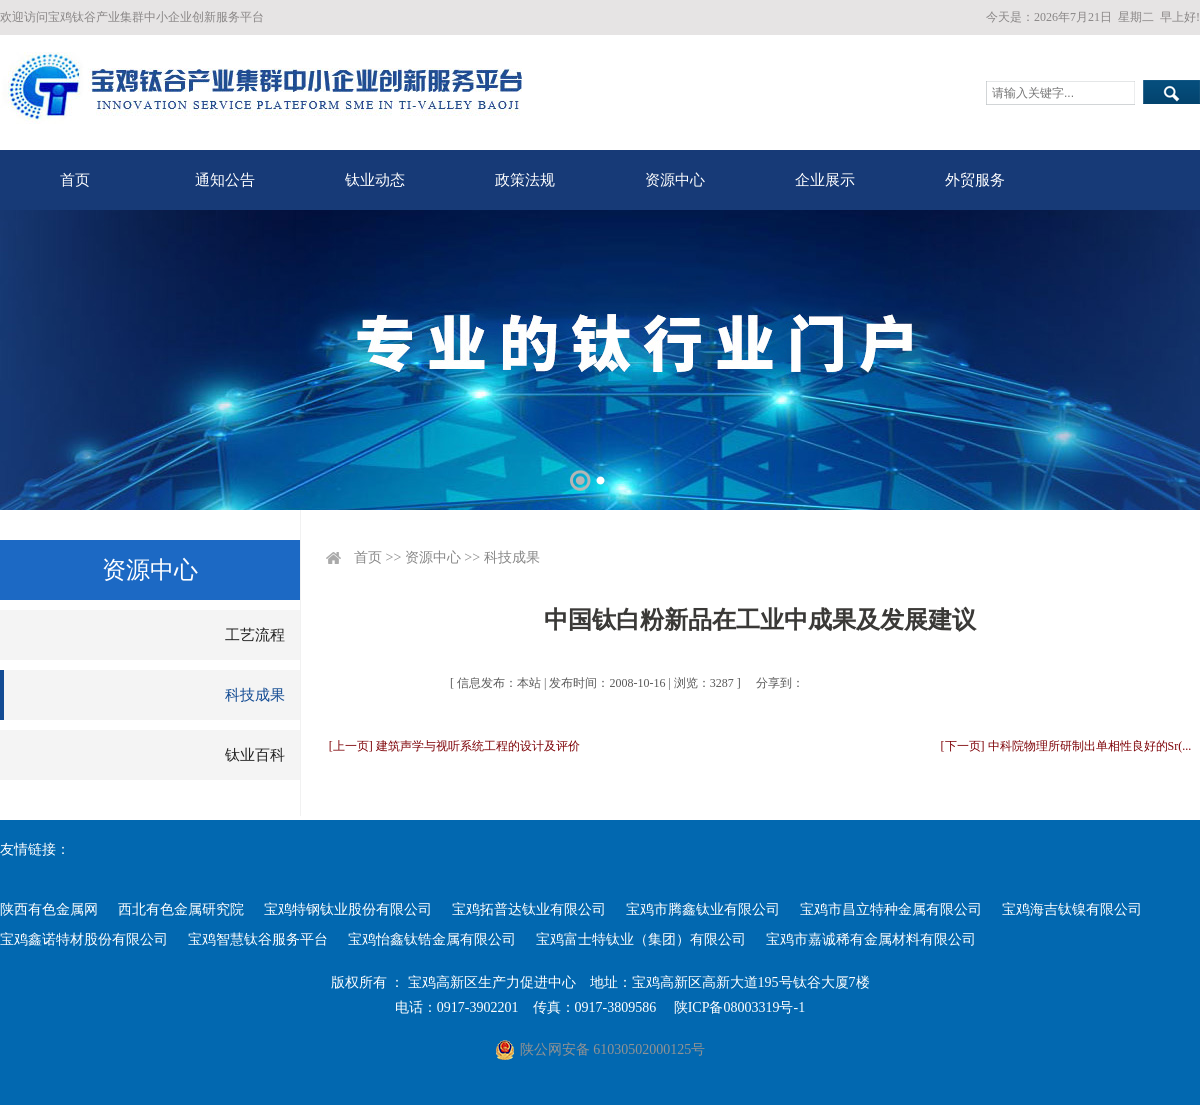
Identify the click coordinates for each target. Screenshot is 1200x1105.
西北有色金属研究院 (181, 909)
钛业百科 (255, 755)
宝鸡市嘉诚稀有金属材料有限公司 (871, 939)
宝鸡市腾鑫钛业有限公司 (703, 909)
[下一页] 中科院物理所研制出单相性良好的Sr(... (1066, 746)
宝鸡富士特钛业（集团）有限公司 (641, 939)
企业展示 (825, 180)
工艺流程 (255, 635)
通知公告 (225, 180)
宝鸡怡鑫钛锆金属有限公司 (432, 939)
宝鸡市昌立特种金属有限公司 (891, 909)
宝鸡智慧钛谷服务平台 (258, 939)
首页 (75, 180)
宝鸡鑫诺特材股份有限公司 (84, 939)
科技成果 (255, 695)
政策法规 (525, 180)
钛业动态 (375, 180)
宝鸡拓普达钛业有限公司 (529, 909)
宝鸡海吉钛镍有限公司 (1072, 909)
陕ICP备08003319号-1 (739, 1007)
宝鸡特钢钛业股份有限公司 (348, 909)
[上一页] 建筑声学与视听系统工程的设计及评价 (454, 746)
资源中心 (675, 180)
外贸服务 (975, 180)
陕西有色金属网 (49, 909)
